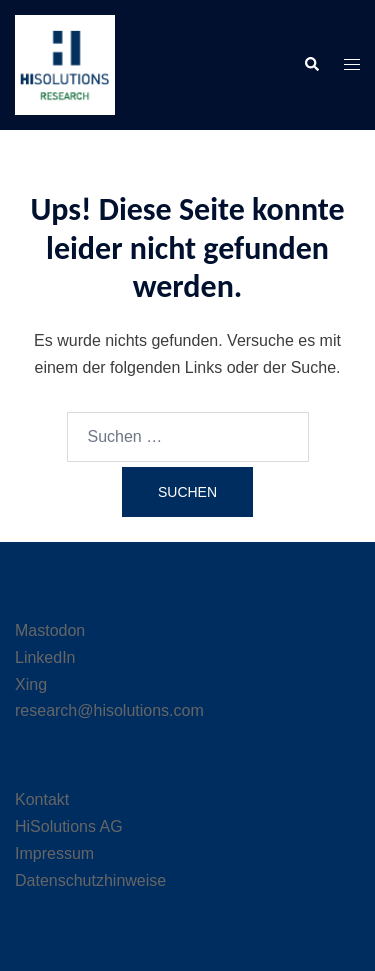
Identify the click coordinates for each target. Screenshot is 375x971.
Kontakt (42, 799)
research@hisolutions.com (109, 710)
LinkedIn (45, 657)
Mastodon (50, 630)
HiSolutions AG (69, 826)
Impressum (54, 853)
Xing (31, 684)
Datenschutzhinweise (90, 880)
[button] (311, 65)
